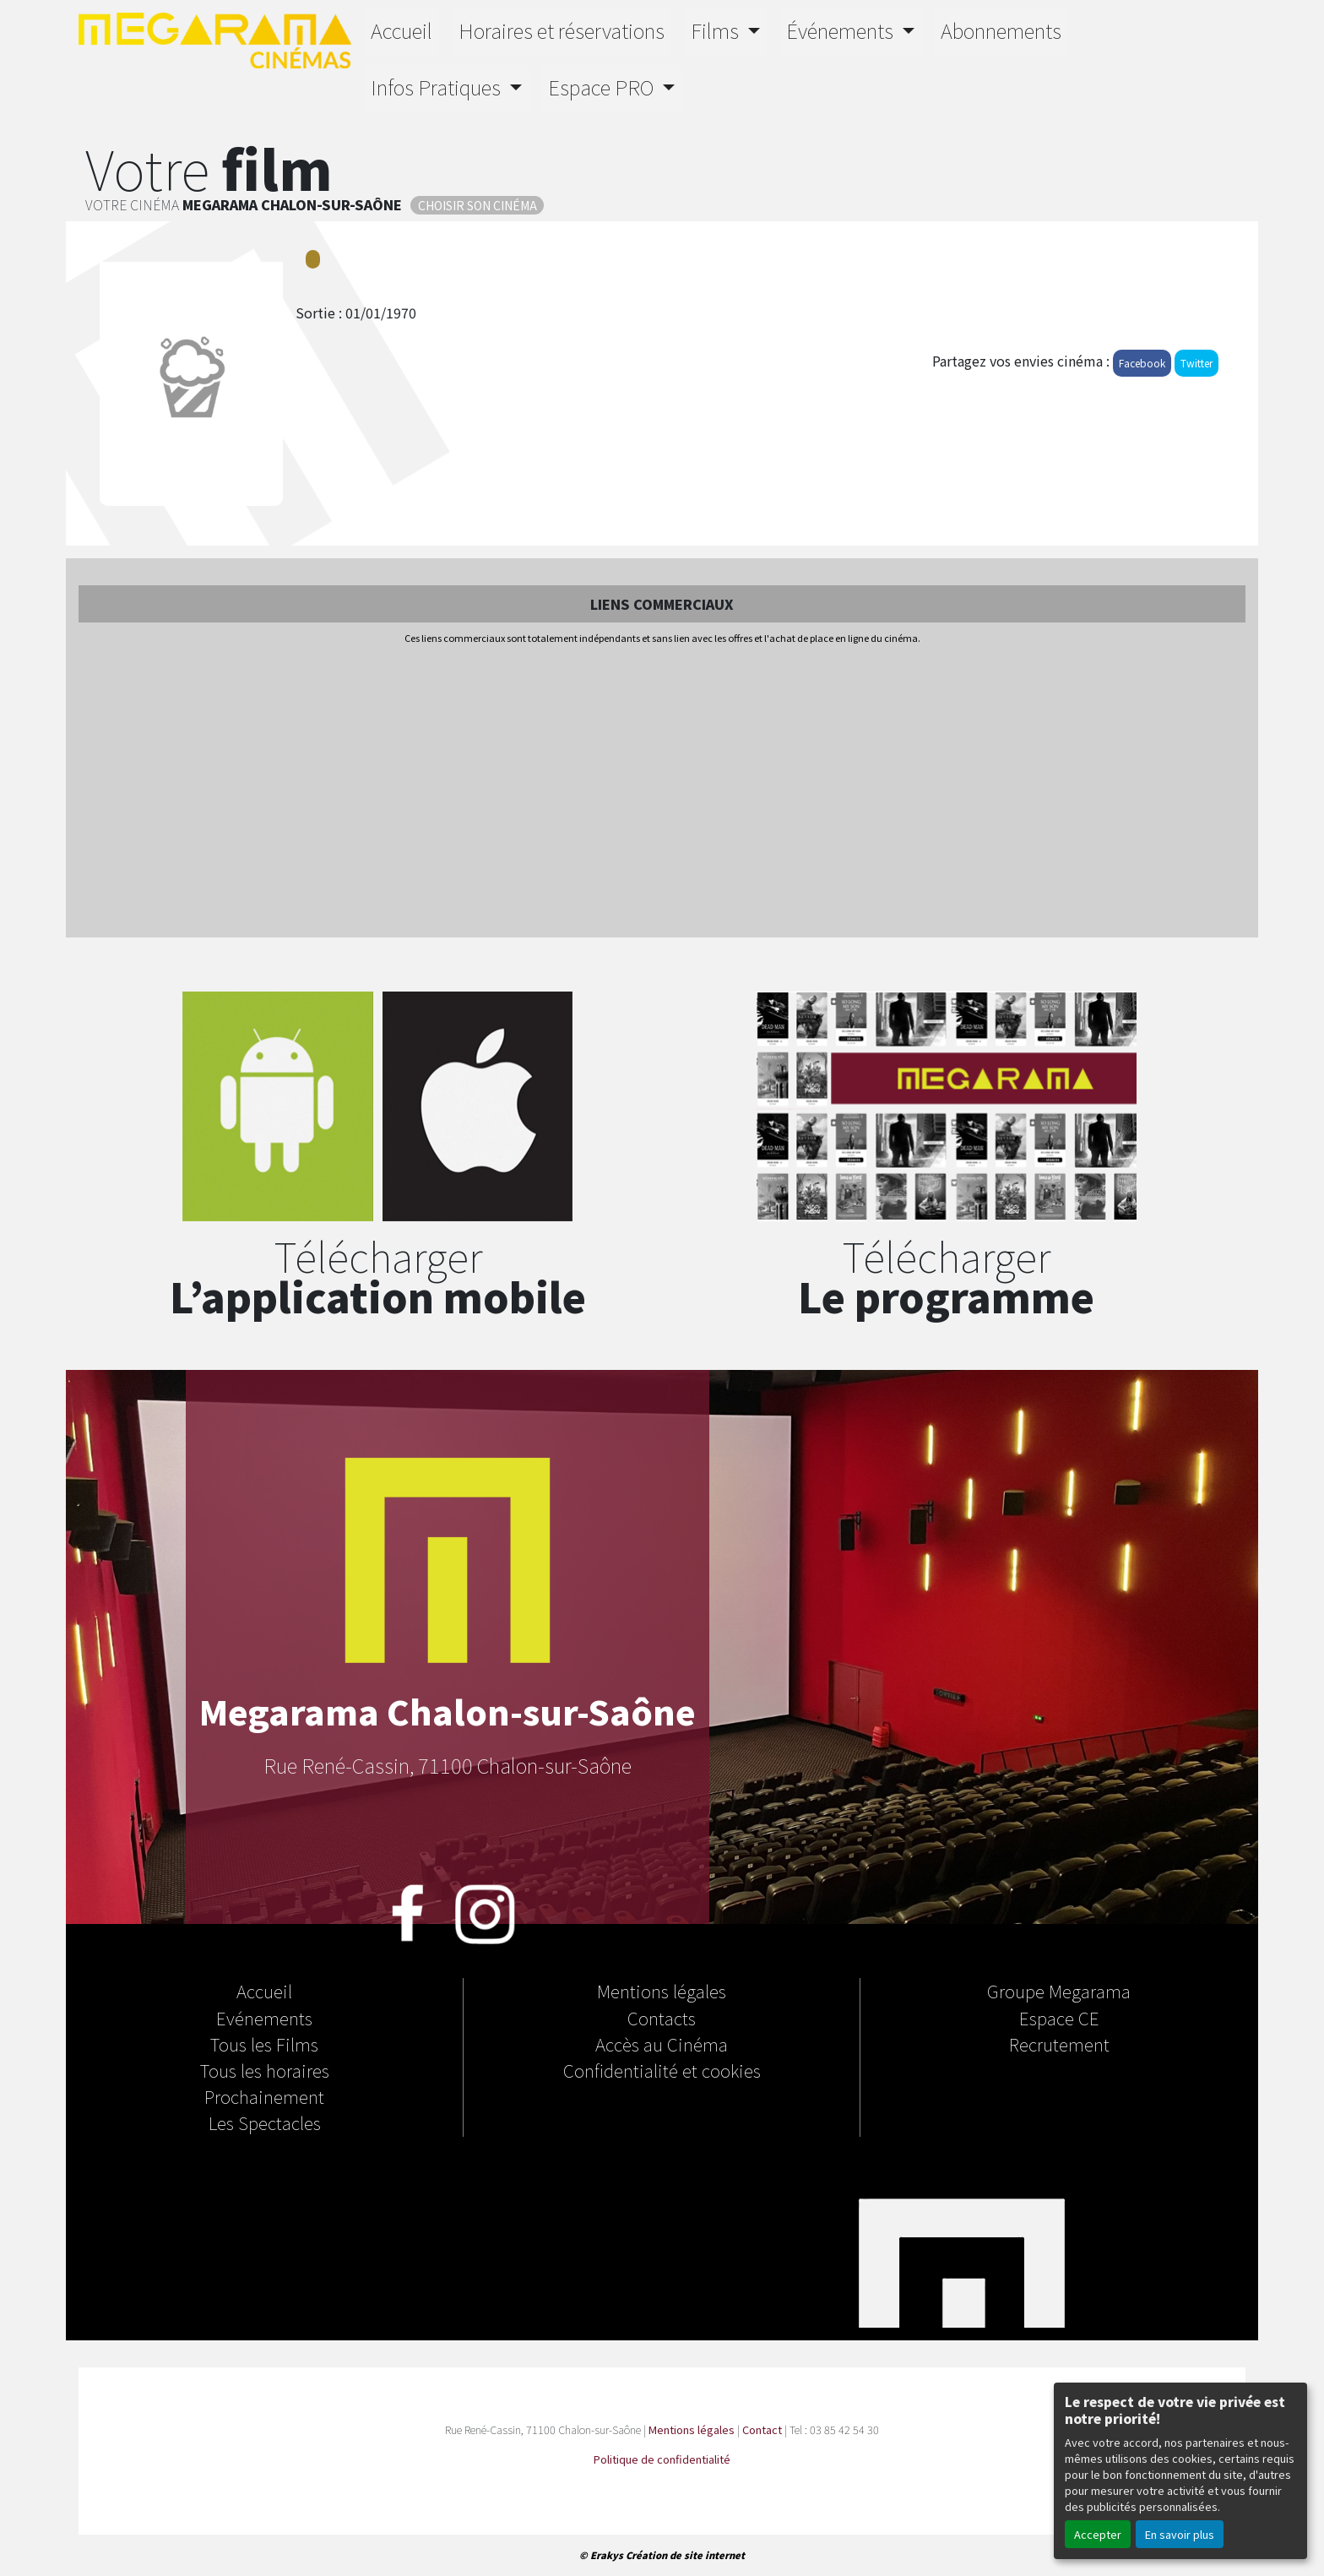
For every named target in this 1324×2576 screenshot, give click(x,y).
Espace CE (1059, 2017)
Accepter (1097, 2534)
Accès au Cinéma (661, 2044)
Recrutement (1059, 2044)
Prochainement (264, 2096)
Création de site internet (685, 2555)
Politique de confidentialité (662, 2459)
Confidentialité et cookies (662, 2070)
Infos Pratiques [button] (438, 86)
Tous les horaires (264, 2070)
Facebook (1142, 363)
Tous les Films (264, 2044)
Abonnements (1001, 30)
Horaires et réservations (562, 30)
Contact (762, 2429)
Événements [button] (842, 30)
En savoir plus (1179, 2534)
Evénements (264, 2017)
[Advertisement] (662, 792)
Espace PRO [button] (603, 86)
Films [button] (717, 30)
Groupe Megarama (1059, 1990)
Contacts (661, 2017)
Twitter (1196, 363)
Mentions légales (661, 1990)
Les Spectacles (265, 2122)
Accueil (401, 30)
